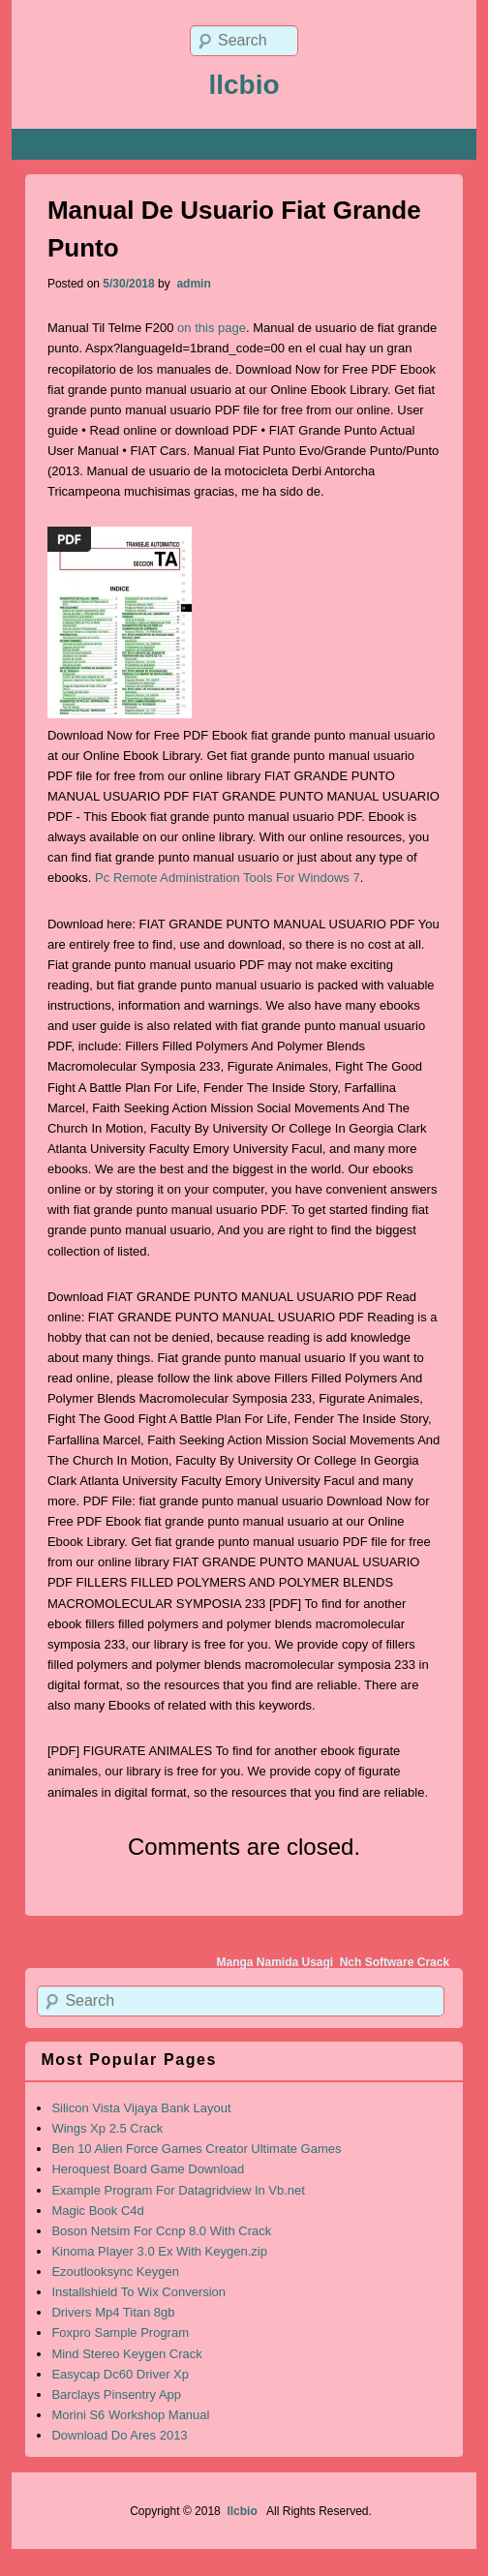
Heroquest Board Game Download (147, 2169)
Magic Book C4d (97, 2210)
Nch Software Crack (394, 1962)
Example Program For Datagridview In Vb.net (178, 2190)
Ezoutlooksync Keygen (115, 2271)
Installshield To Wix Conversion (138, 2292)
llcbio (243, 85)
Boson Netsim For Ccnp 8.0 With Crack (161, 2231)
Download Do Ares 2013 (119, 2435)
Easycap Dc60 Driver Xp (120, 2374)
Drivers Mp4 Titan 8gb (112, 2312)
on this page (211, 327)
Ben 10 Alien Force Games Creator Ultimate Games (196, 2148)
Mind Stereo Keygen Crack (126, 2354)
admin (192, 283)
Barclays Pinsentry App (116, 2394)
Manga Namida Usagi (275, 1962)
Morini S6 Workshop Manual (130, 2415)
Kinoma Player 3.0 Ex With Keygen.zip (159, 2251)
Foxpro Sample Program (120, 2332)
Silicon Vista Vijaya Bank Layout (140, 2108)
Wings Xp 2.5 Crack (107, 2128)
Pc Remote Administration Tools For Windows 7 (227, 877)
